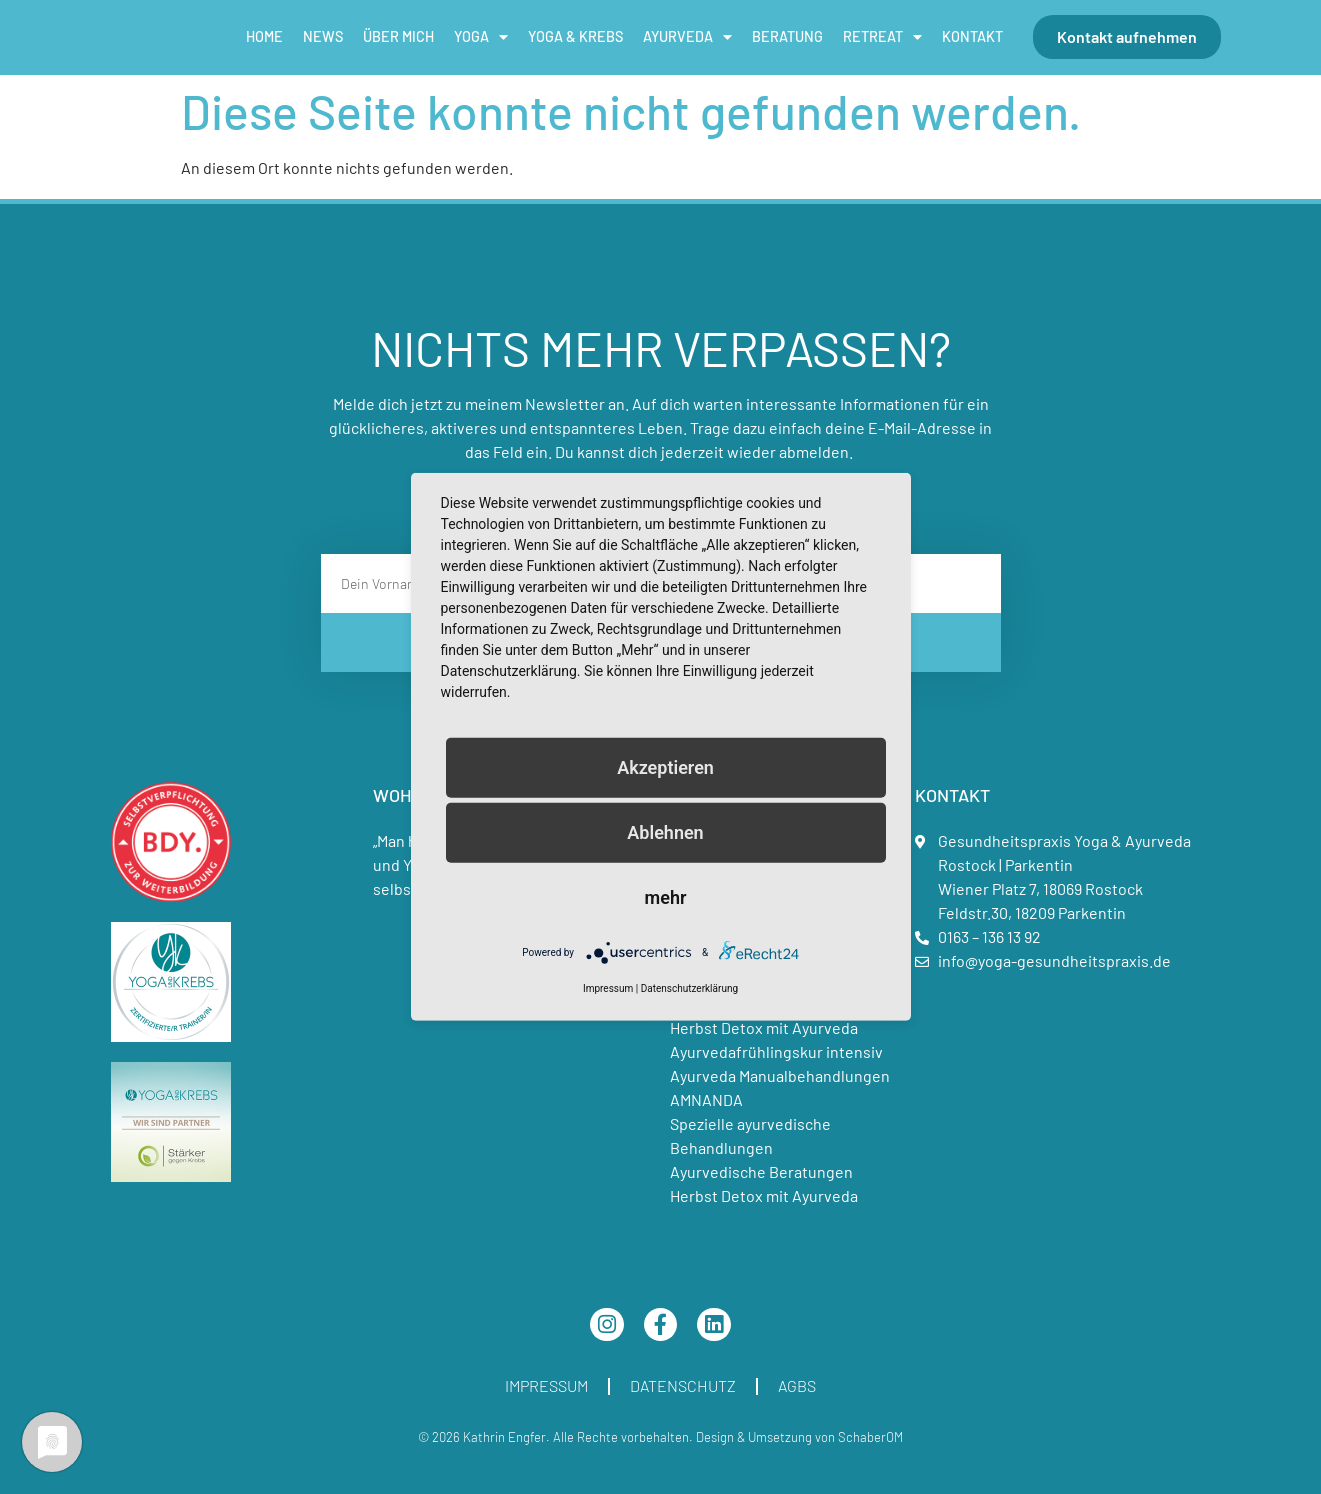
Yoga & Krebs (575, 36)
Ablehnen (665, 832)
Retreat (882, 37)
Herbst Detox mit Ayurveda (764, 1027)
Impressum (546, 1385)
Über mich (398, 36)
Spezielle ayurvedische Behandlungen (750, 1135)
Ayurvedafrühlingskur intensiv (776, 1051)
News (323, 36)
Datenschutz (683, 1385)
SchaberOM (870, 1437)
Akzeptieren (665, 767)
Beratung (787, 36)
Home (264, 36)
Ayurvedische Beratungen (761, 1171)
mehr (666, 897)
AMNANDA (706, 1099)
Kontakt (972, 36)
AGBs (797, 1385)
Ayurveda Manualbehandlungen (780, 1075)
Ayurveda (687, 37)
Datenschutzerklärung (689, 988)
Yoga (481, 37)
